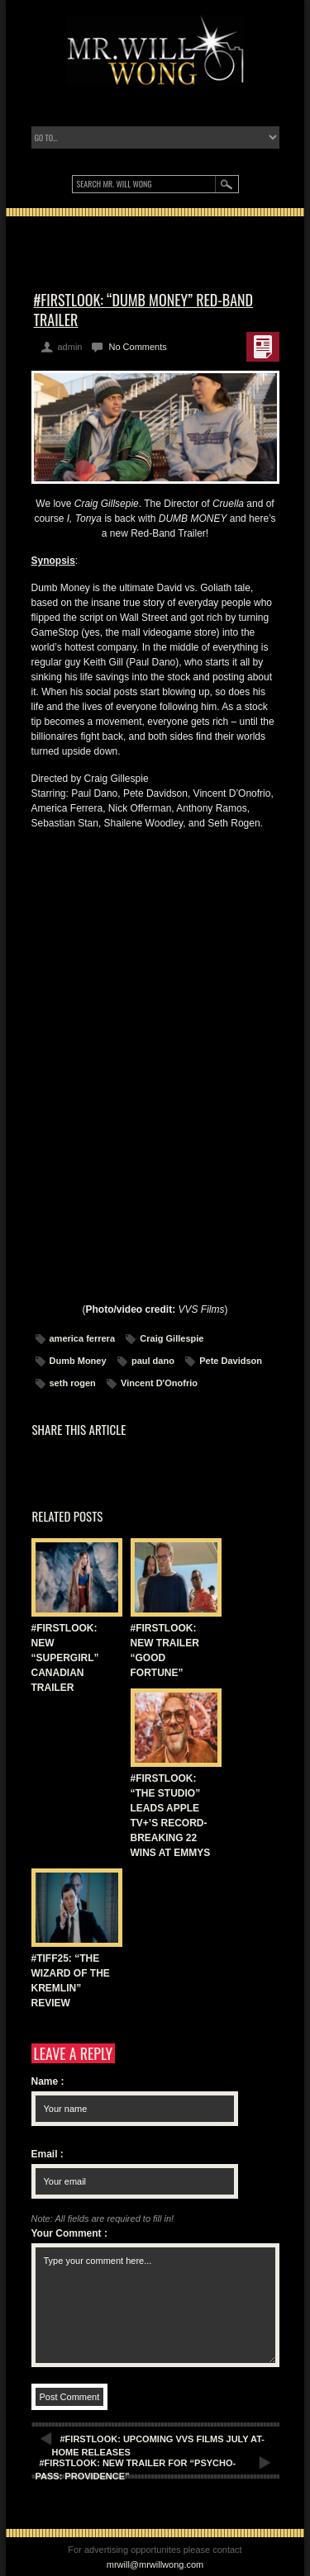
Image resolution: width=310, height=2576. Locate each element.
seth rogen (73, 1383)
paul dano (152, 1361)
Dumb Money (78, 1361)
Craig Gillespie (171, 1338)
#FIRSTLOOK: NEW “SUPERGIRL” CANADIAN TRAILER (65, 1657)
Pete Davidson (230, 1361)
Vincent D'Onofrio (159, 1383)
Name (47, 2081)
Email (47, 2154)
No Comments (137, 347)
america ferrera (83, 1338)
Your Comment (69, 2233)
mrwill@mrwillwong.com (155, 2564)
